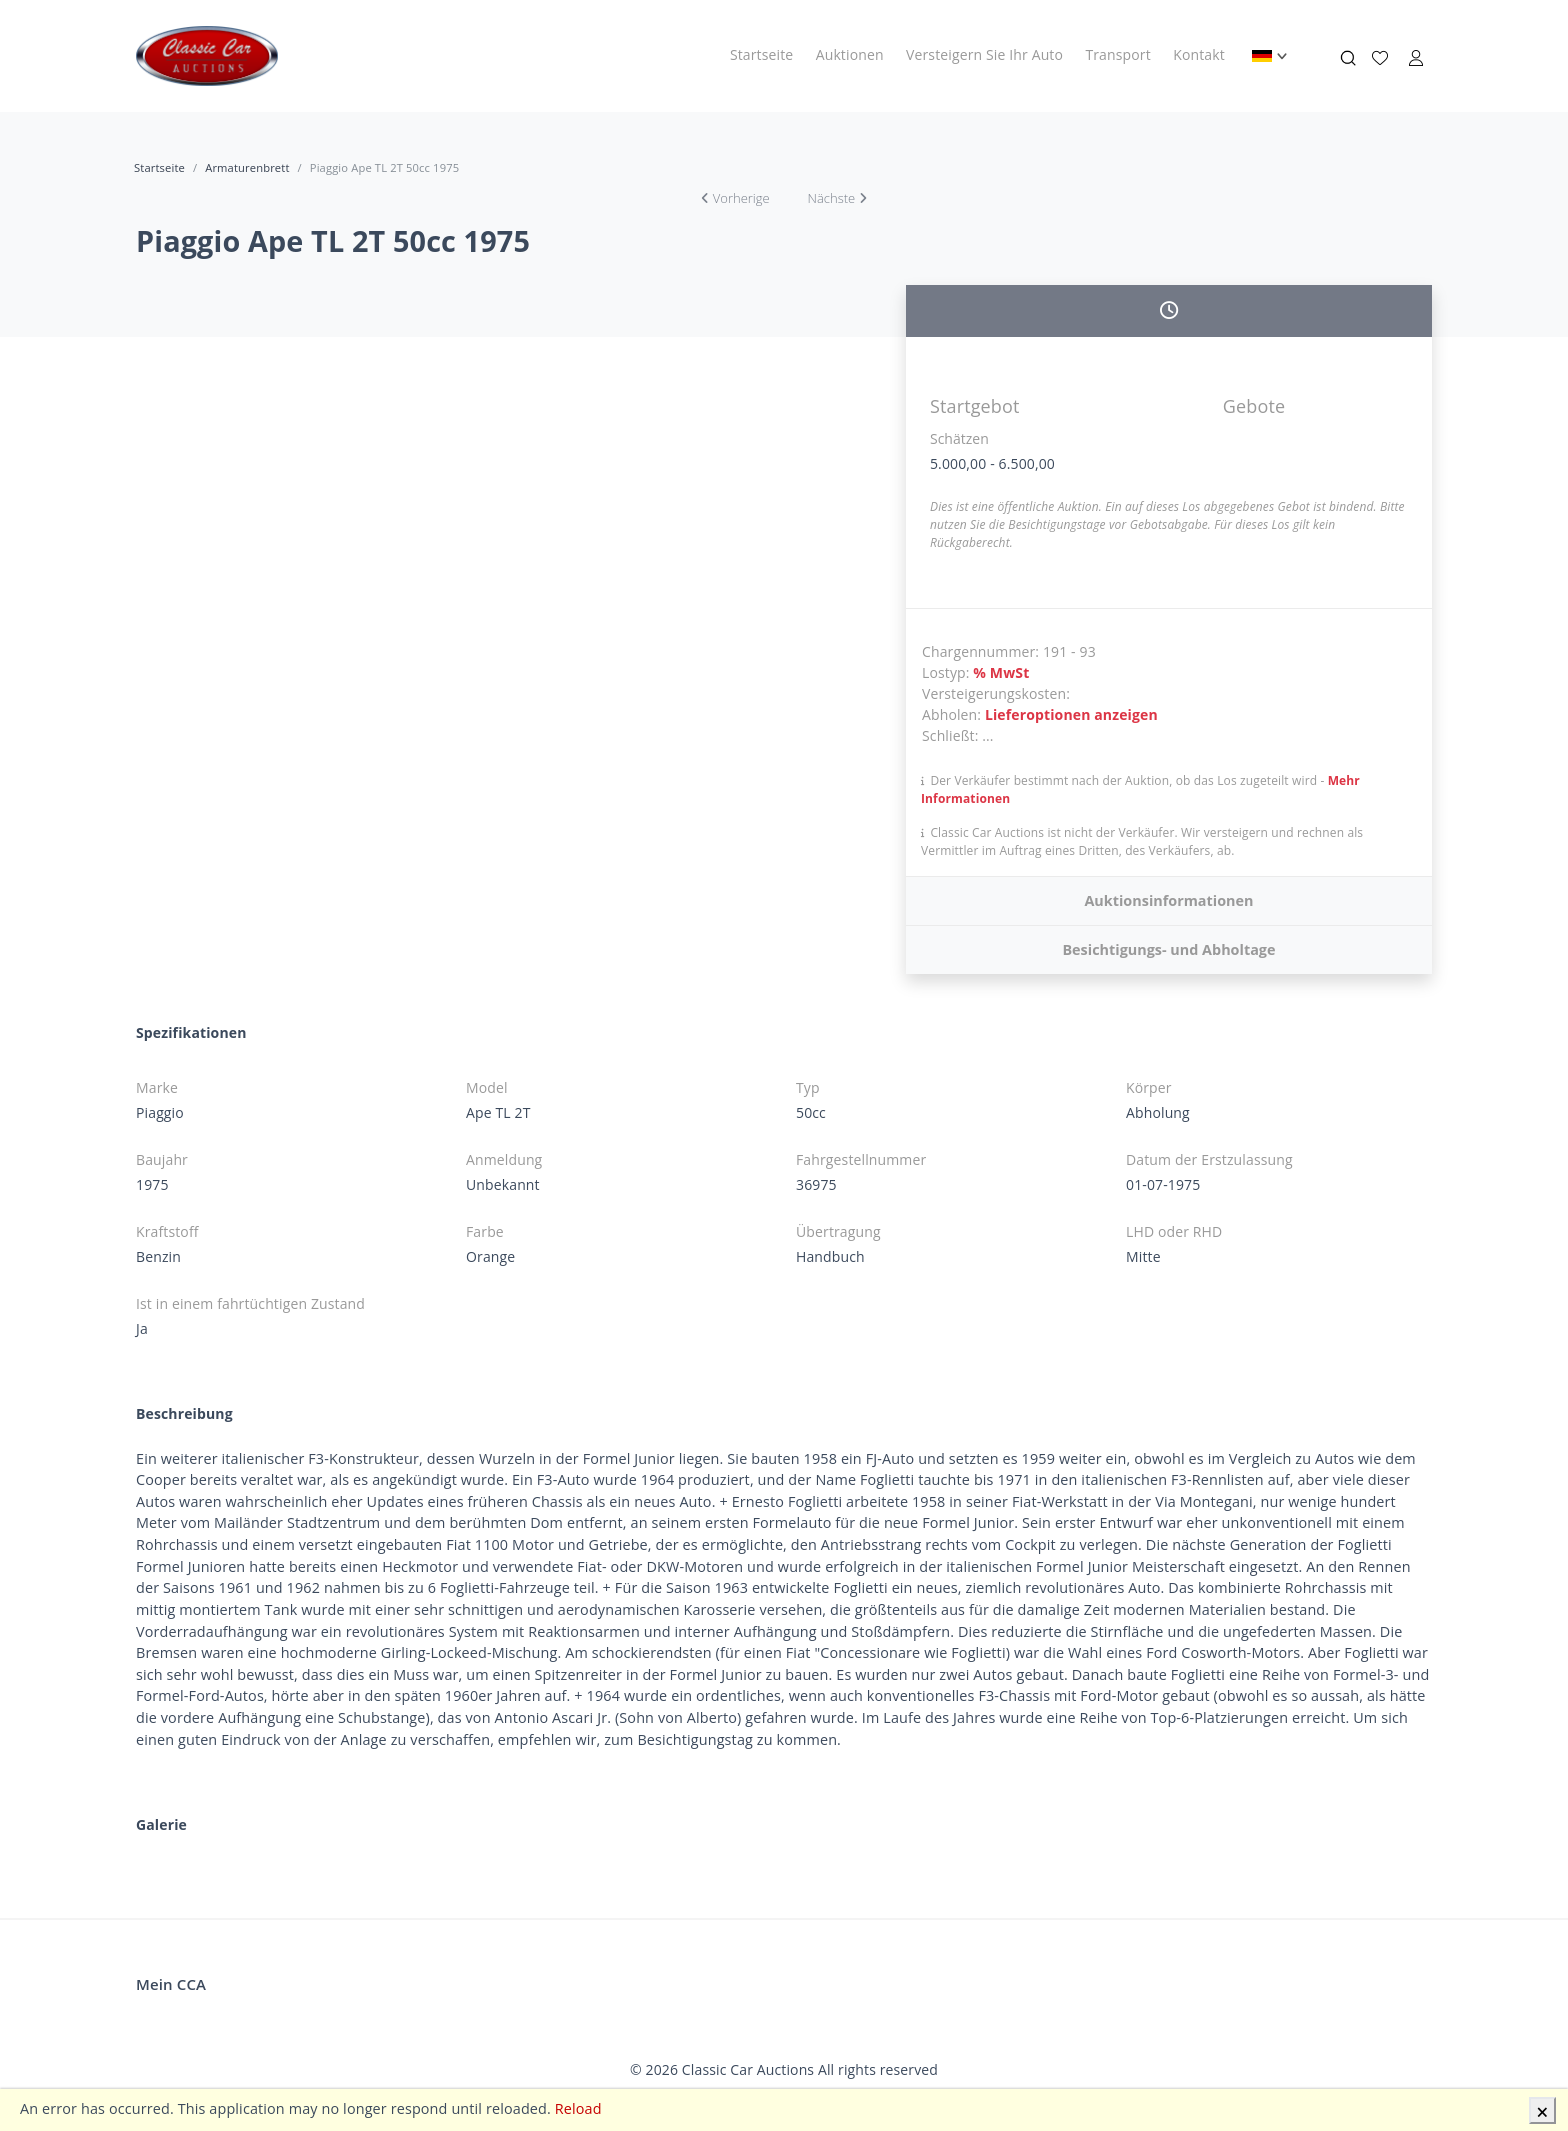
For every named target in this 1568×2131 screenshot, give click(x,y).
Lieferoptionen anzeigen (1071, 714)
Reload (578, 2108)
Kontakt (1199, 54)
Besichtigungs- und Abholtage (1168, 949)
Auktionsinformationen (1168, 900)
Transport (1117, 54)
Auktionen (850, 54)
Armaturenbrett (247, 167)
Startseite (761, 54)
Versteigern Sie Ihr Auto (984, 54)
